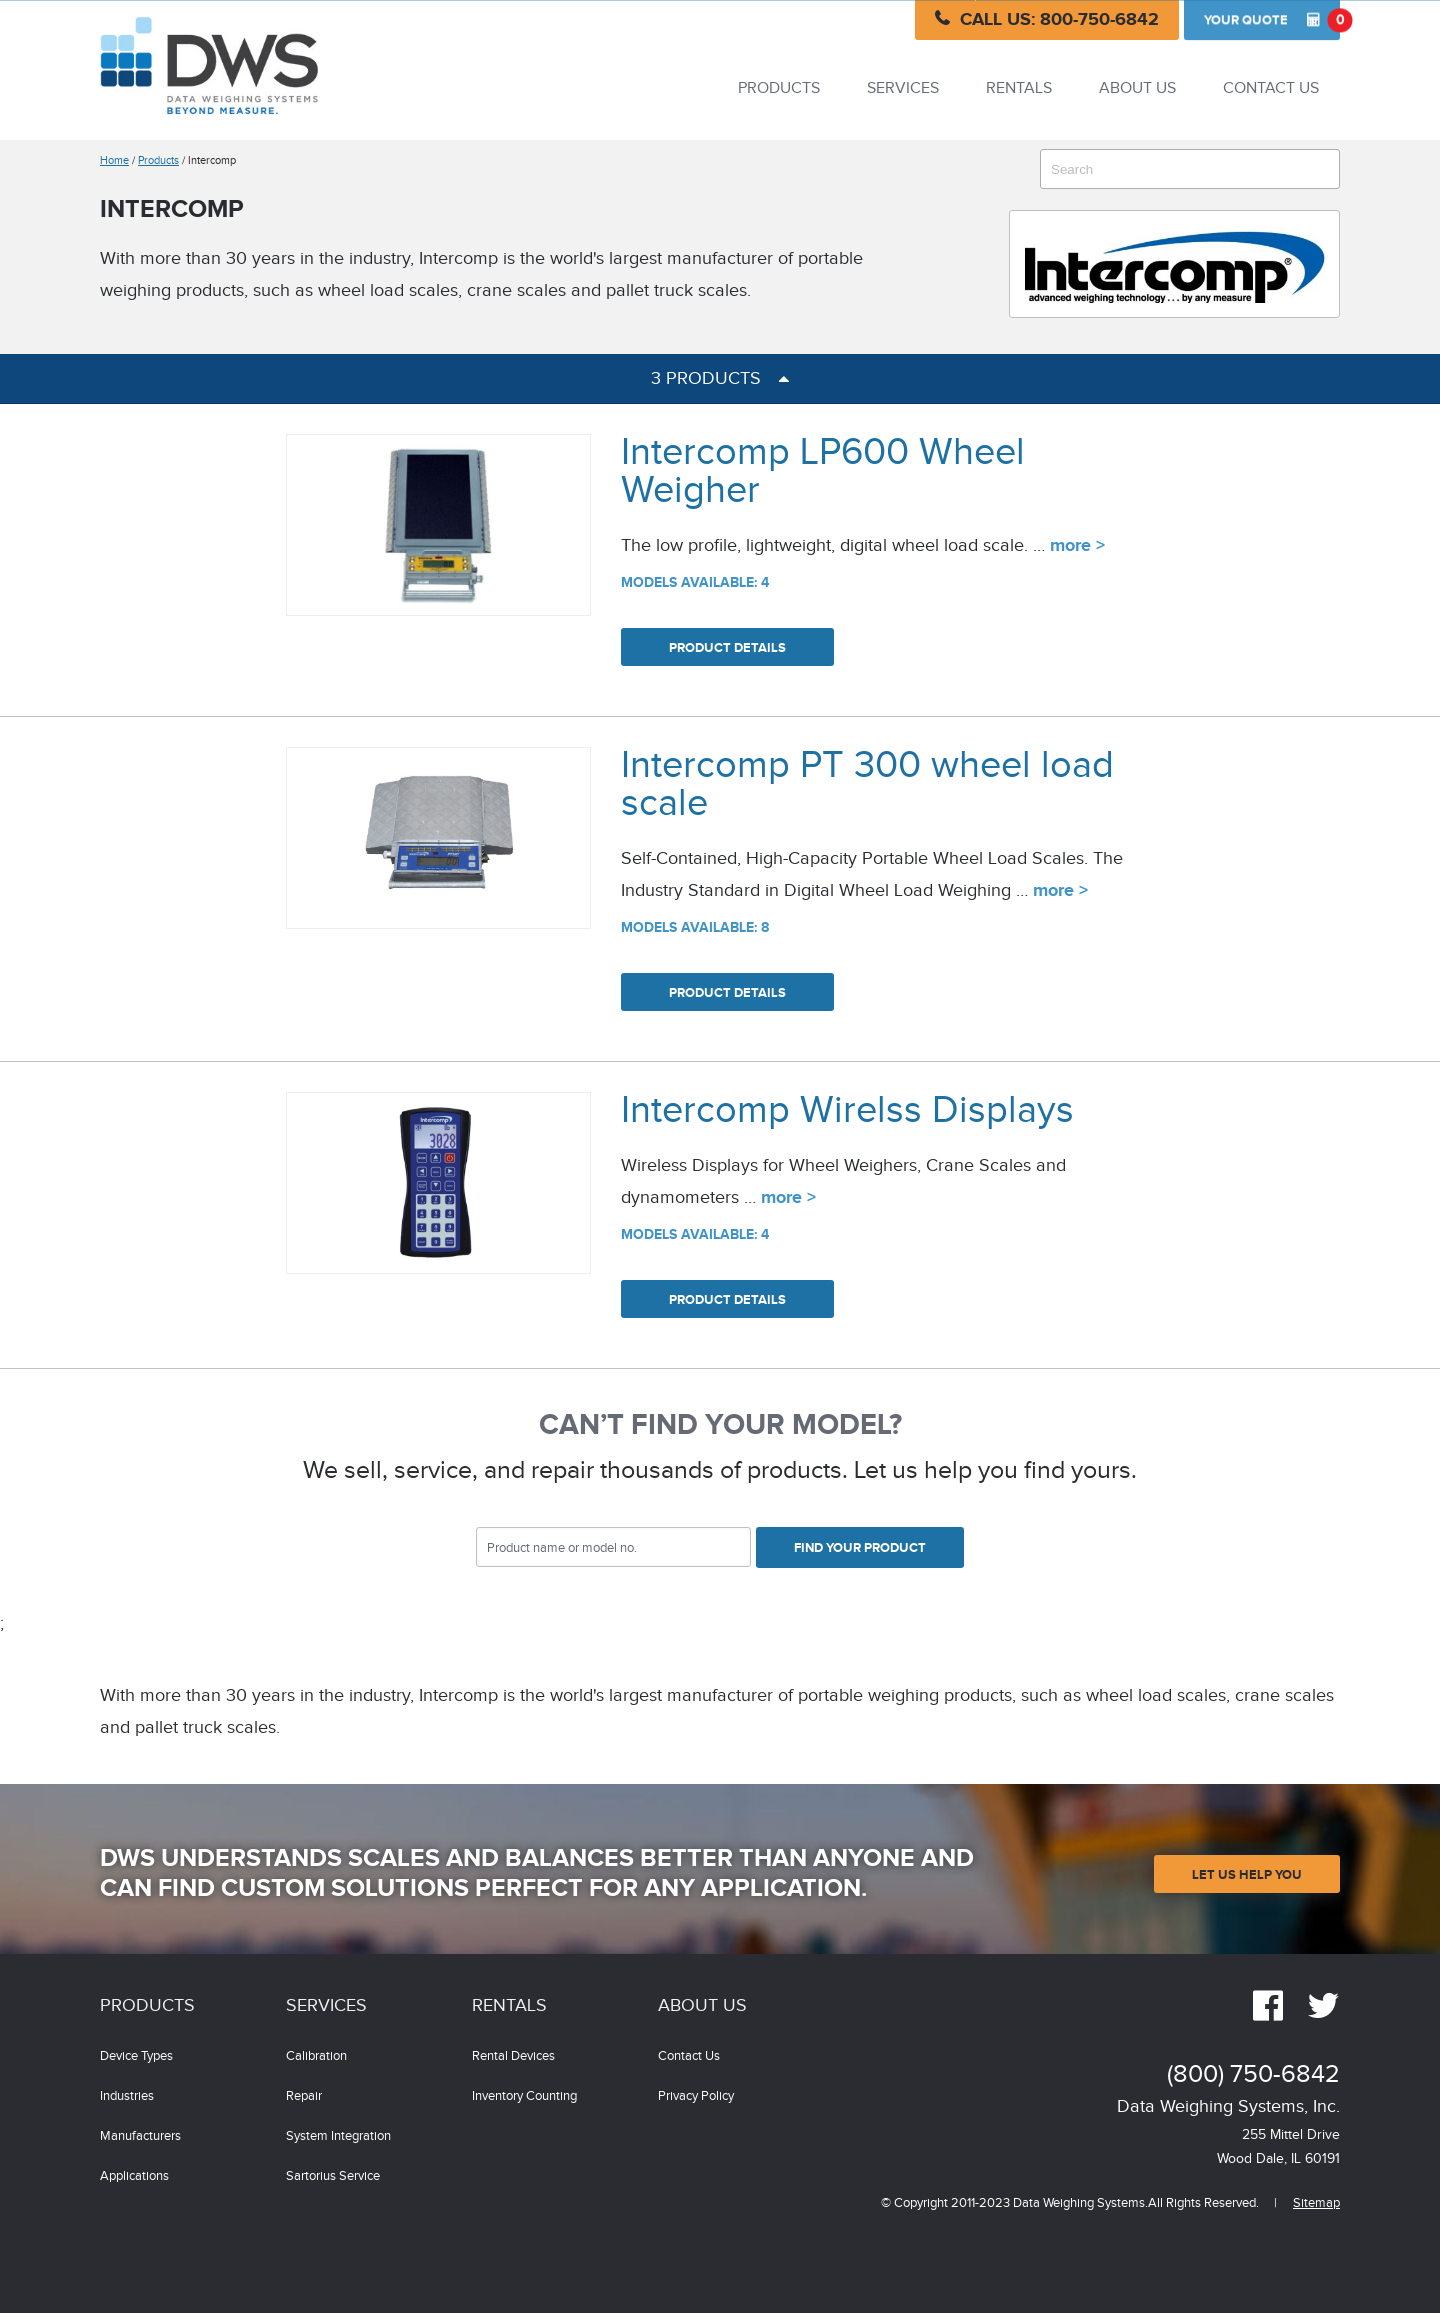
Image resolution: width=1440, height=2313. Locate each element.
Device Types (136, 2056)
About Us (1137, 88)
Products (779, 88)
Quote (1272, 20)
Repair (304, 2096)
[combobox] (1190, 169)
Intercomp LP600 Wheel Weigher (823, 471)
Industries (127, 2096)
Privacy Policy (696, 2096)
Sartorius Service (333, 2176)
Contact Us (1271, 88)
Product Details (727, 648)
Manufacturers (140, 2136)
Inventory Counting (524, 2096)
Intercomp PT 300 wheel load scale (867, 784)
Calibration (316, 2056)
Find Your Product (860, 1548)
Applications (134, 2176)
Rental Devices (513, 2056)
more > (1077, 546)
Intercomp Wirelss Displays (847, 1110)
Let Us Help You (1247, 1875)
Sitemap (1316, 2203)
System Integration (338, 2136)
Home (114, 160)
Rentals (1019, 88)
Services (903, 88)
